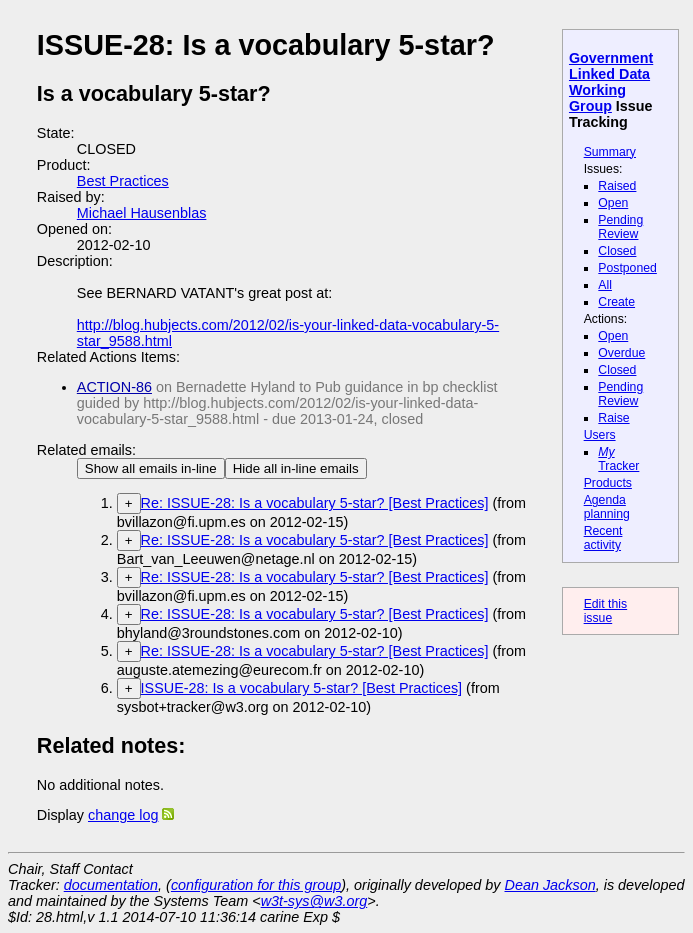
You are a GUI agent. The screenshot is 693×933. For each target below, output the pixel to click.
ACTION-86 (114, 387)
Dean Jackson (550, 885)
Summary (610, 152)
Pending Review (620, 227)
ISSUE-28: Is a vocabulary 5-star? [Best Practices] (302, 688)
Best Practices (123, 181)
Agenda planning (607, 507)
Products (608, 483)
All (605, 285)
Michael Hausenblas (142, 213)
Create (616, 302)
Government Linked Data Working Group (611, 82)
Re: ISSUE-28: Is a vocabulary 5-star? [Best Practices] (315, 503)
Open (613, 203)
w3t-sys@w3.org (314, 901)
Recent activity (603, 538)
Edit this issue (606, 611)
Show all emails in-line (151, 468)
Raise (613, 418)
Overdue (621, 353)
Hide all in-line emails (296, 468)
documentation (111, 885)
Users (600, 435)
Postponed (627, 268)
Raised (617, 186)
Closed (617, 251)
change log (123, 815)
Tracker (618, 459)
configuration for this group (256, 885)
